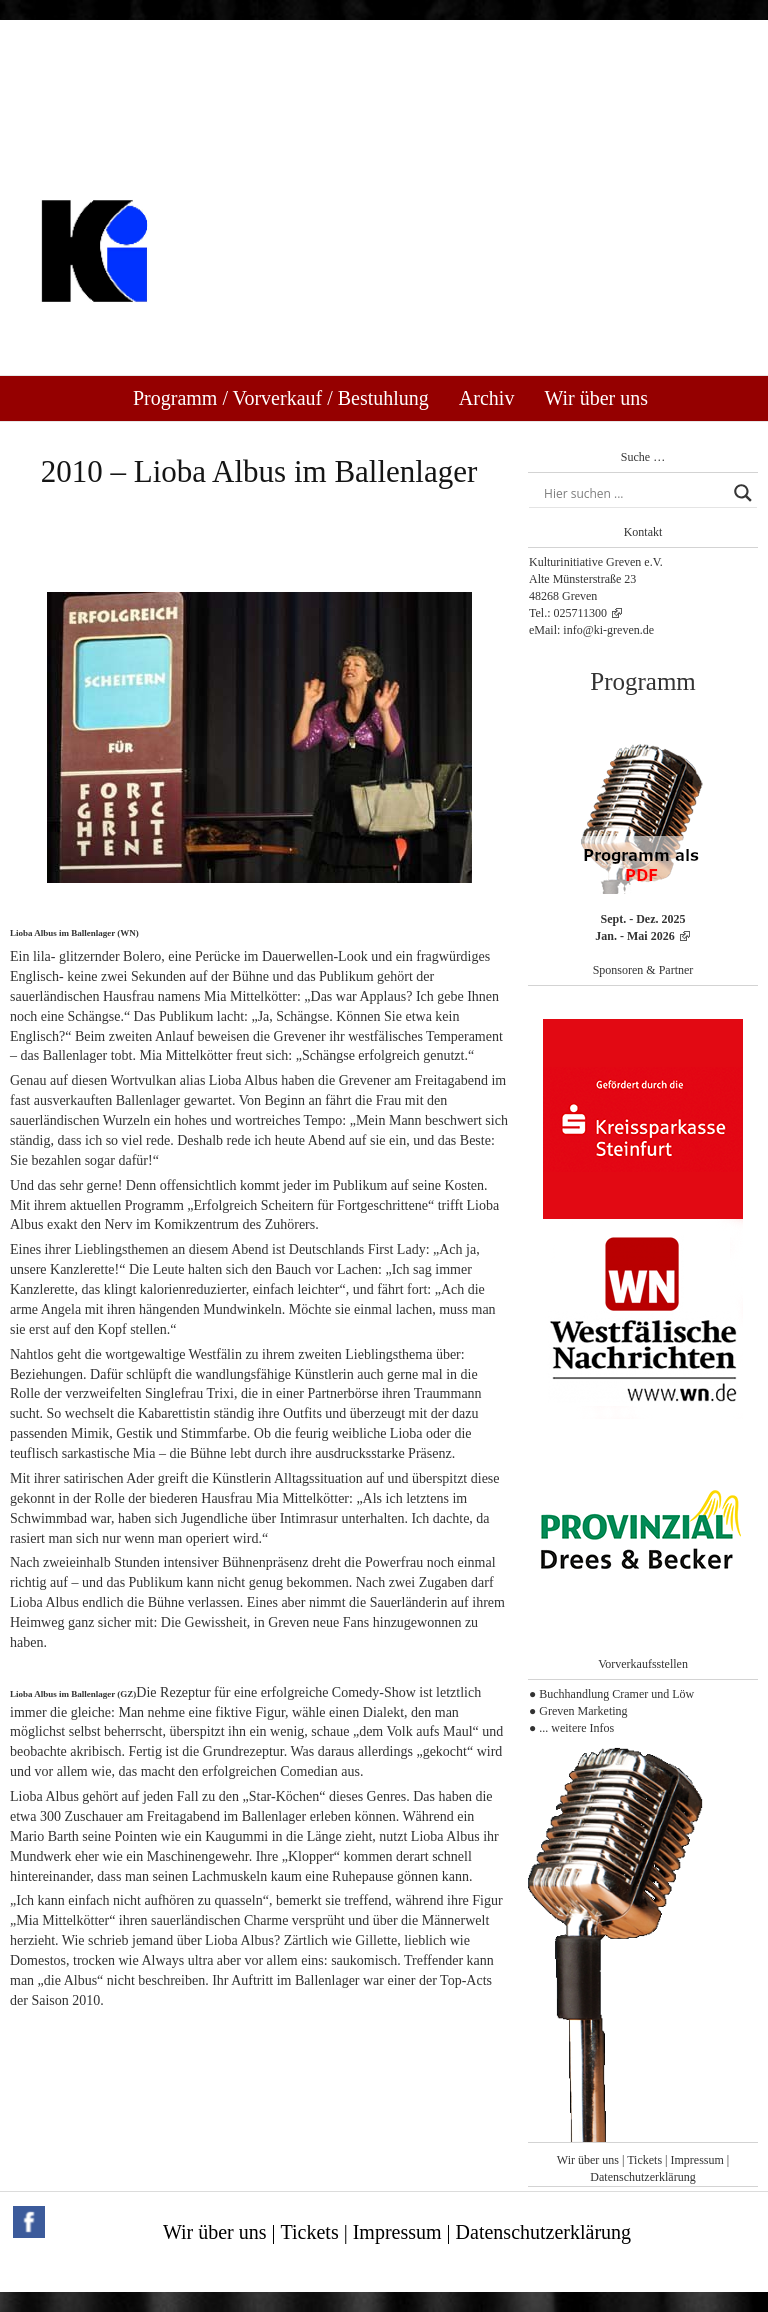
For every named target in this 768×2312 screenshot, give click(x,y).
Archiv (487, 398)
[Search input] (634, 493)
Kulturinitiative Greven (240, 328)
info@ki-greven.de (608, 630)
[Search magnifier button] (743, 493)
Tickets (644, 2160)
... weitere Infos (576, 1728)
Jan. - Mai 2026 (634, 936)
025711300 (581, 613)
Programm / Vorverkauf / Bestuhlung (281, 398)
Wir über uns (596, 398)
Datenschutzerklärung (642, 2177)
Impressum (696, 2160)
